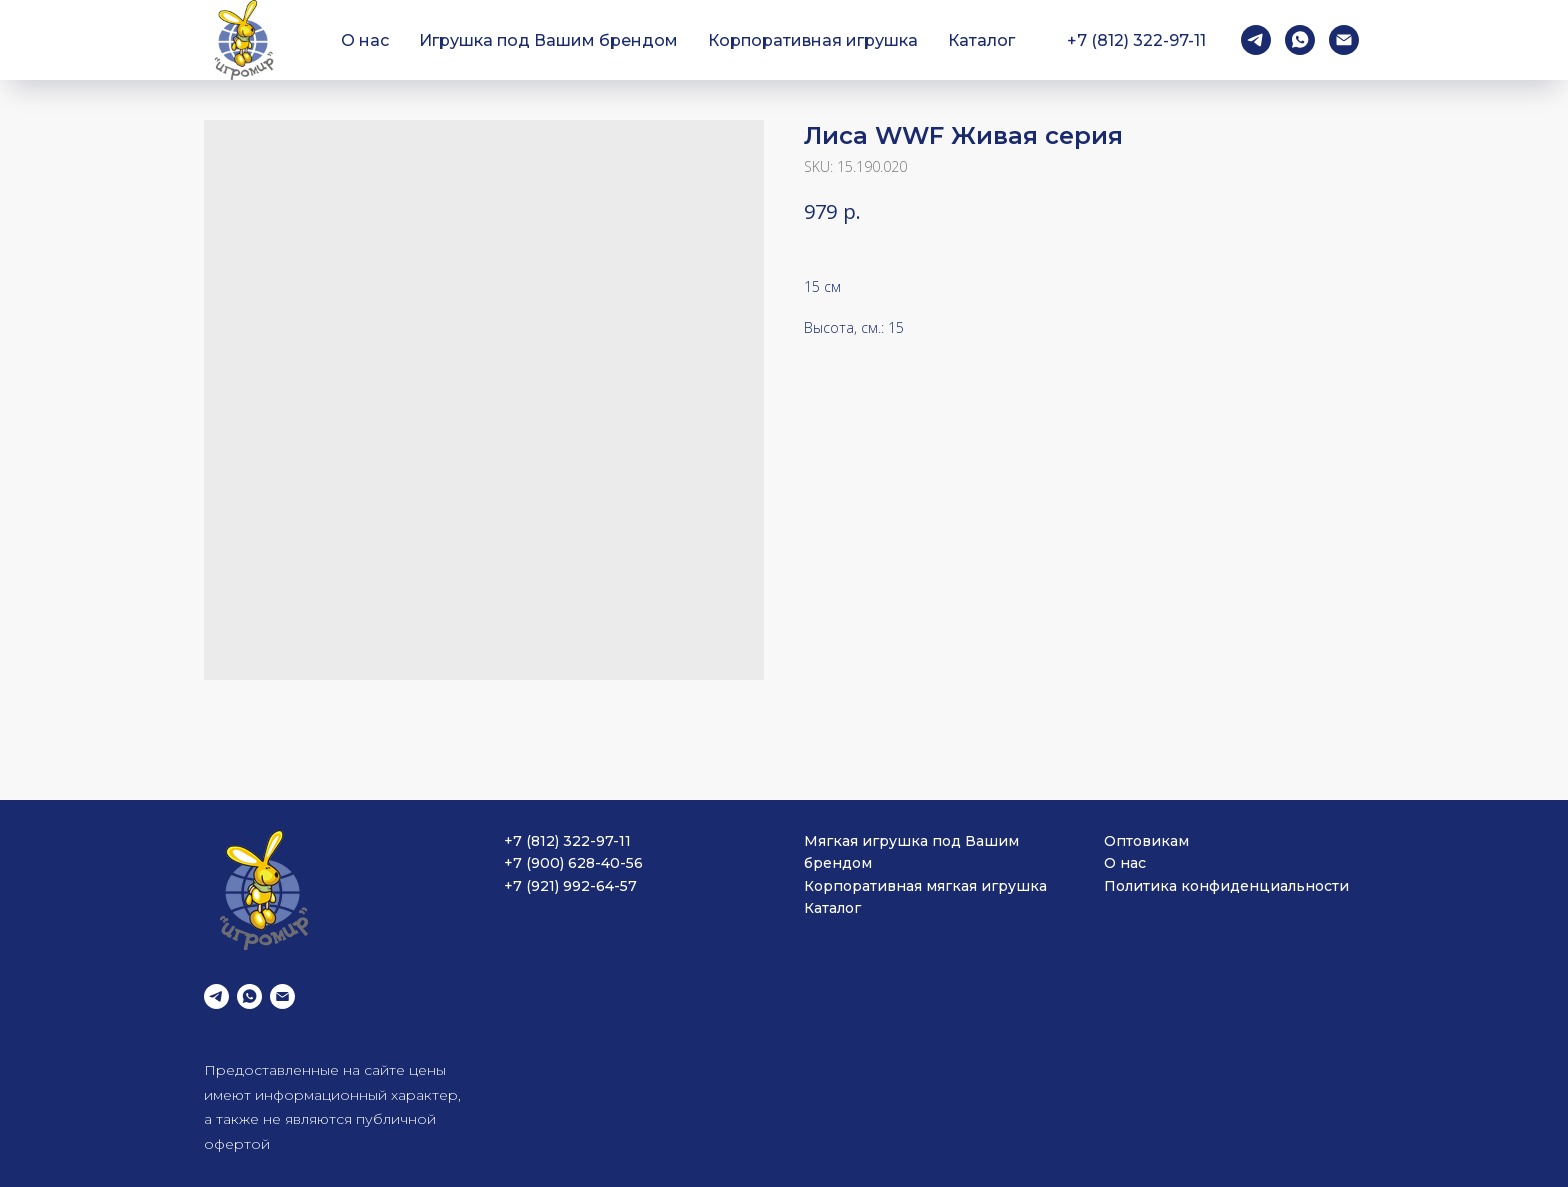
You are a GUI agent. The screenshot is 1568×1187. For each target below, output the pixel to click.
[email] (1344, 40)
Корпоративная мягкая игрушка (925, 886)
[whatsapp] (1300, 40)
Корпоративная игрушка (813, 40)
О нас (365, 40)
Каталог (981, 40)
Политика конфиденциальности (1226, 886)
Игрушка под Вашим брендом (548, 40)
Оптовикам (1146, 841)
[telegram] (1256, 40)
